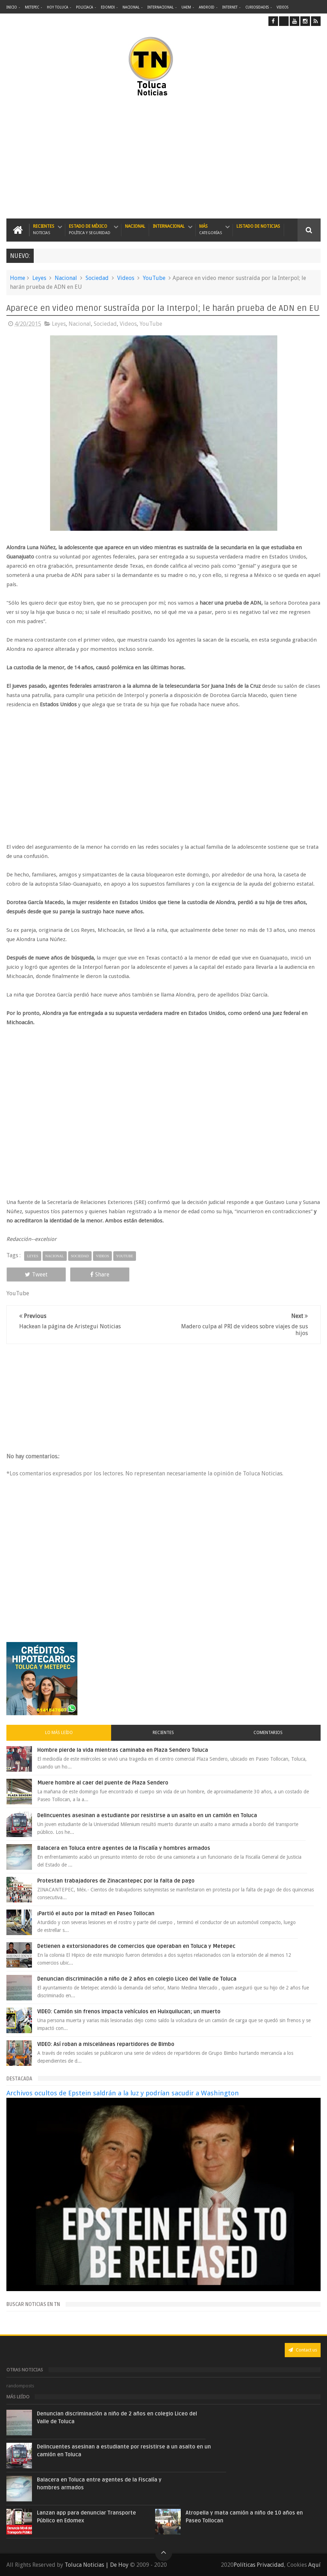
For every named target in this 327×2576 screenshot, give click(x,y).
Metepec (32, 7)
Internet (230, 7)
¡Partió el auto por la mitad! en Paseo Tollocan (95, 1913)
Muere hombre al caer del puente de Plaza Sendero (102, 1783)
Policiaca (84, 7)
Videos (282, 7)
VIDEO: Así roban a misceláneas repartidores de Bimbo (105, 2044)
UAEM (186, 7)
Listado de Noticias (258, 226)
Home (17, 278)
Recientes (43, 230)
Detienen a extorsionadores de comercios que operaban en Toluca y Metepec (136, 1946)
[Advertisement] (94, 158)
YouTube (154, 278)
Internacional (160, 7)
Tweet (36, 1274)
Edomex (108, 7)
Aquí (314, 2564)
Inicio (11, 7)
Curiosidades (257, 7)
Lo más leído (59, 1732)
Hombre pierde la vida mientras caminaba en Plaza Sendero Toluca (122, 1750)
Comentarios (268, 1732)
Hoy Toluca (57, 7)
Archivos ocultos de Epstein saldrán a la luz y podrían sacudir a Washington (122, 2093)
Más (210, 230)
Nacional (131, 7)
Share (99, 1274)
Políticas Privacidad (259, 2564)
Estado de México (89, 230)
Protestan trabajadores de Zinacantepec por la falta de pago (116, 1881)
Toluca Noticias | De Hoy (97, 2564)
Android (206, 7)
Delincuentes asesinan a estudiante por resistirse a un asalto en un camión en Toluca (147, 1815)
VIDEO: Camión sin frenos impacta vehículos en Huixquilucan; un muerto (128, 2011)
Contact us (302, 2350)
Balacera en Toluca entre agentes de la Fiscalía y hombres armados (123, 1848)
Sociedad (97, 278)
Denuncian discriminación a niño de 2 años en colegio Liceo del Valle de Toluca (136, 1979)
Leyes (39, 278)
